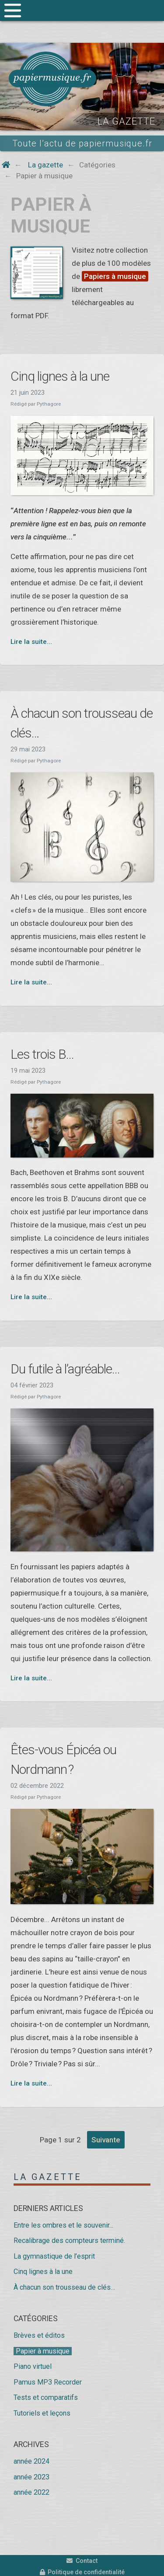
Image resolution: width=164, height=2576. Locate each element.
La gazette (48, 2177)
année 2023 (31, 2477)
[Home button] (6, 165)
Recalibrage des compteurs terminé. (69, 2240)
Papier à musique (43, 2351)
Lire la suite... (31, 642)
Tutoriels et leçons (42, 2413)
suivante (105, 2139)
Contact (82, 2560)
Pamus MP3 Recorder (48, 2382)
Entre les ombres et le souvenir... (63, 2225)
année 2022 (31, 2492)
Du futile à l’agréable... (65, 1369)
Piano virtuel (33, 2366)
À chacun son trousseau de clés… (64, 2287)
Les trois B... (42, 1054)
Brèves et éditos (39, 2335)
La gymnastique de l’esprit (54, 2256)
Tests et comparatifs (46, 2397)
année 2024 (31, 2461)
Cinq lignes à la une (59, 376)
